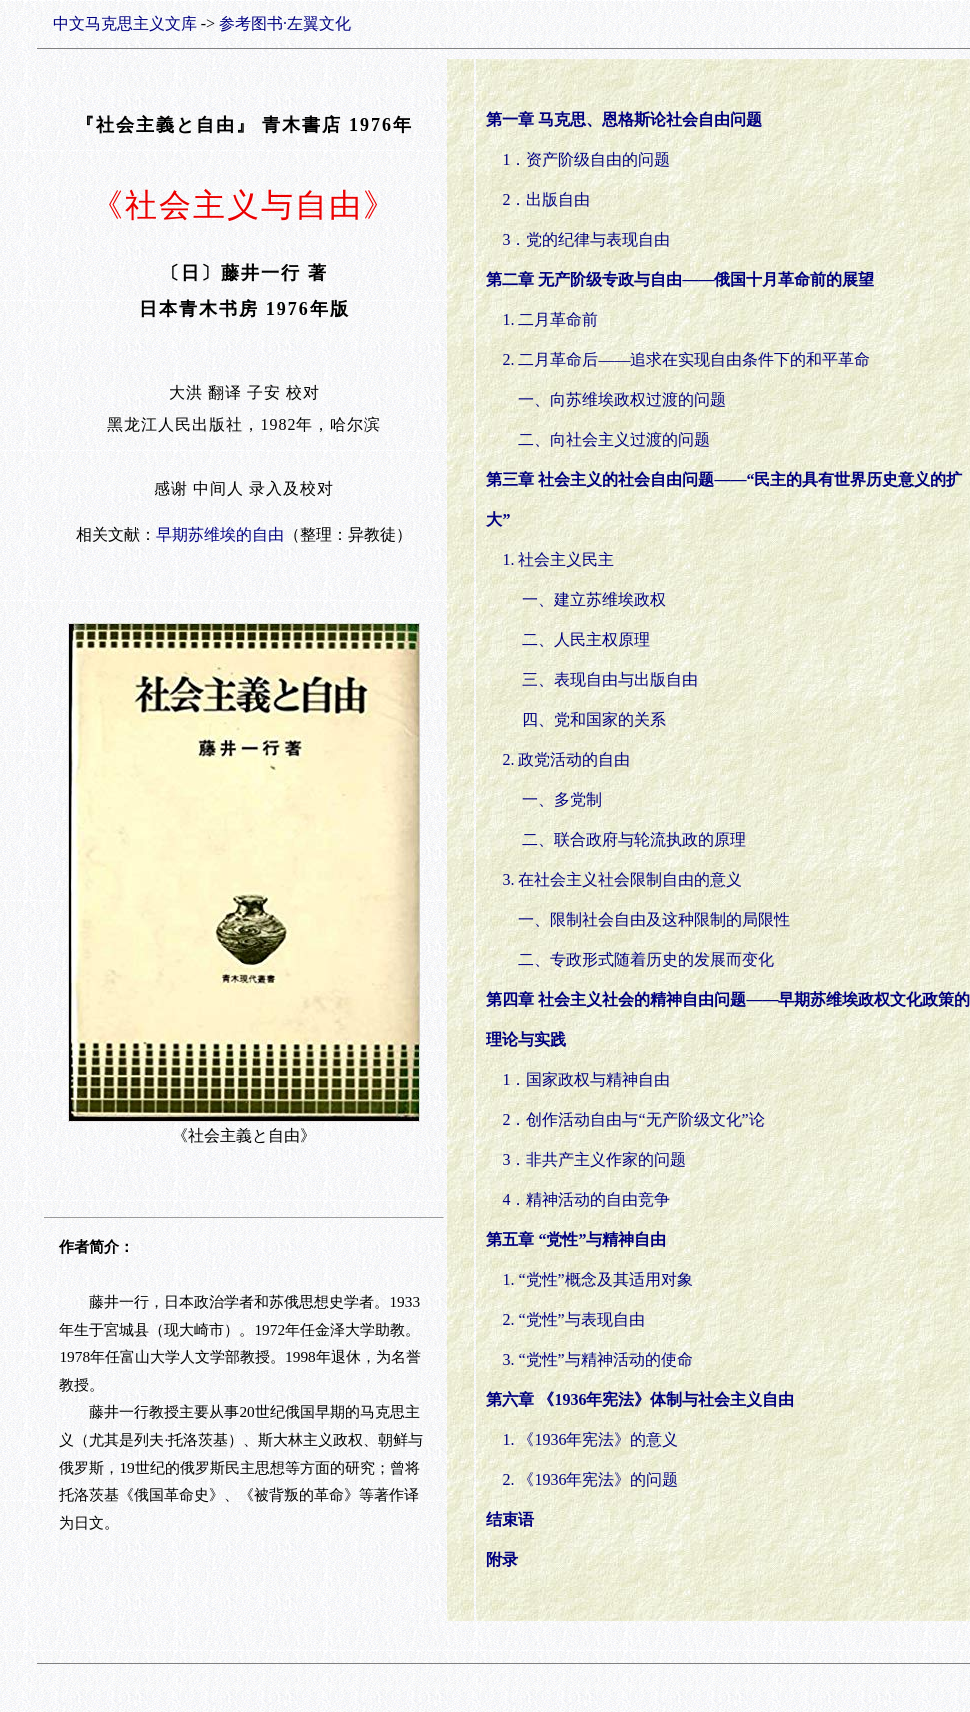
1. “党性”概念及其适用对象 (589, 1279)
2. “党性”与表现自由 (565, 1319)
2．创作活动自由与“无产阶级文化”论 (633, 1119)
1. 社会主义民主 (550, 559)
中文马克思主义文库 (125, 23)
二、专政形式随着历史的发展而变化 (638, 959)
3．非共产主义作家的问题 (594, 1159)
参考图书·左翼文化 (285, 23)
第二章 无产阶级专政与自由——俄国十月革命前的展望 (680, 279)
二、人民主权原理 (576, 639)
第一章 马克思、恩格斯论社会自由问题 (624, 119)
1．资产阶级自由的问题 (586, 159)
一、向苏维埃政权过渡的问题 (622, 399)
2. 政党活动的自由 (558, 759)
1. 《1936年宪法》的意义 (590, 1439)
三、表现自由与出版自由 (600, 679)
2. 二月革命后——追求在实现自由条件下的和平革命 (686, 359)
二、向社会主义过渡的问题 (614, 439)
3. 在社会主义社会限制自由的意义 (614, 879)
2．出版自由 (546, 199)
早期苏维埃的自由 (220, 534)
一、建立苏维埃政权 (584, 599)
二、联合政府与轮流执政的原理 (624, 839)
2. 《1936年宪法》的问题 (590, 1479)
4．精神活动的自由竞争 (586, 1199)
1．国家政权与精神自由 (586, 1079)
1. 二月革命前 (550, 319)
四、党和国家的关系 (584, 719)
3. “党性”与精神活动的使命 (589, 1359)
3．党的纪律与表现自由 (586, 239)
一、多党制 (552, 799)
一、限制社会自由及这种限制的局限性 (646, 919)
